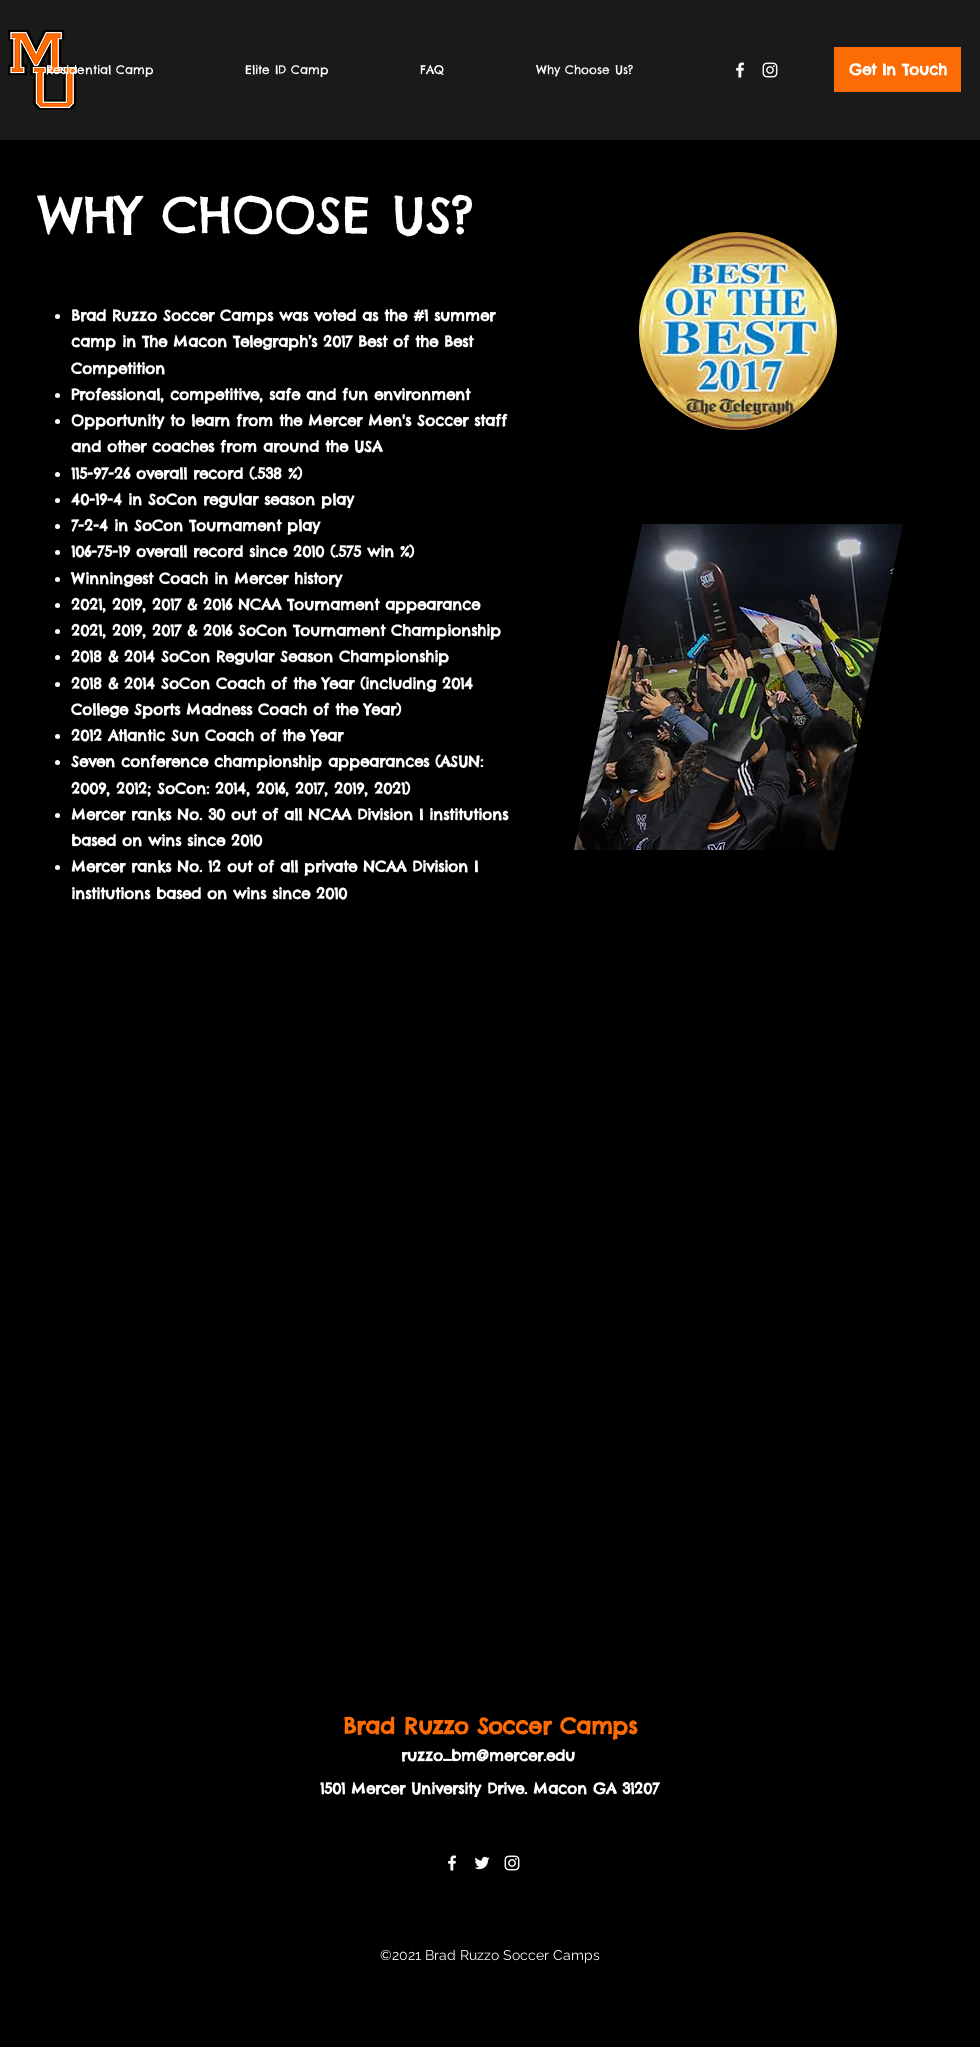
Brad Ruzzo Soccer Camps (490, 1726)
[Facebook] (740, 70)
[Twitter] (482, 1863)
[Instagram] (770, 70)
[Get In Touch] (897, 69)
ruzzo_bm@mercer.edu (488, 1755)
